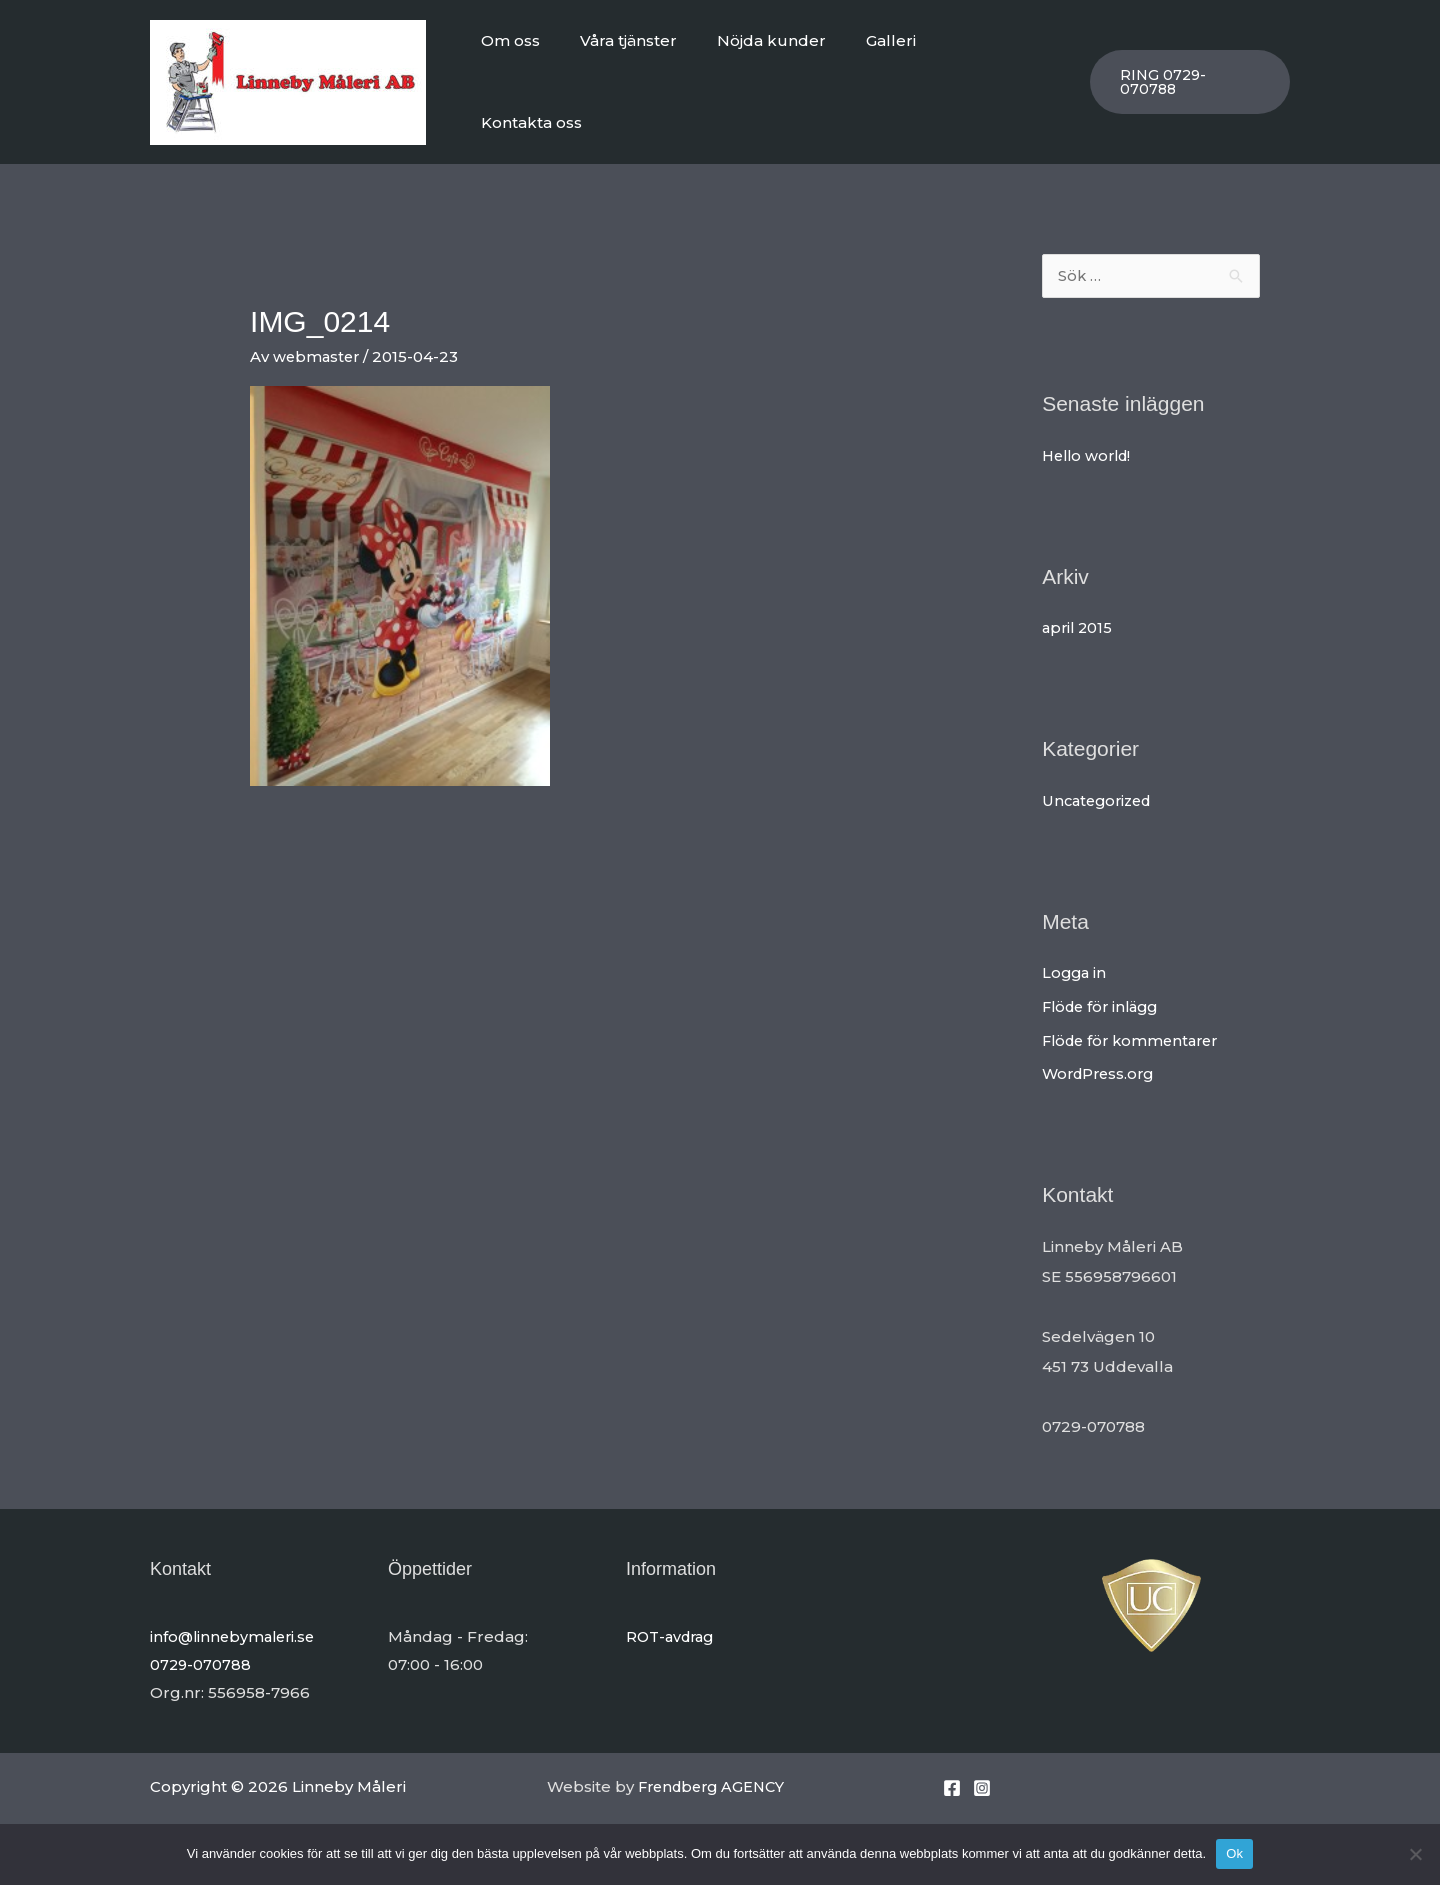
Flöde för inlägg (1104, 998)
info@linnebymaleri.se (236, 1628)
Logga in (1075, 964)
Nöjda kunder (787, 77)
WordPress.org (1101, 1065)
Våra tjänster (654, 77)
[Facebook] (952, 1780)
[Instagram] (982, 1780)
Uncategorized (1100, 792)
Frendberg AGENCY (716, 1778)
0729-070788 (201, 1656)
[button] (1189, 78)
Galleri (897, 77)
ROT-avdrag (673, 1628)
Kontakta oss (1002, 77)
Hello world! (1090, 447)
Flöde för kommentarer (1135, 1032)
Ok (1234, 1853)
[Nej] (1415, 1854)
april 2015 (1079, 619)
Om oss (546, 77)
